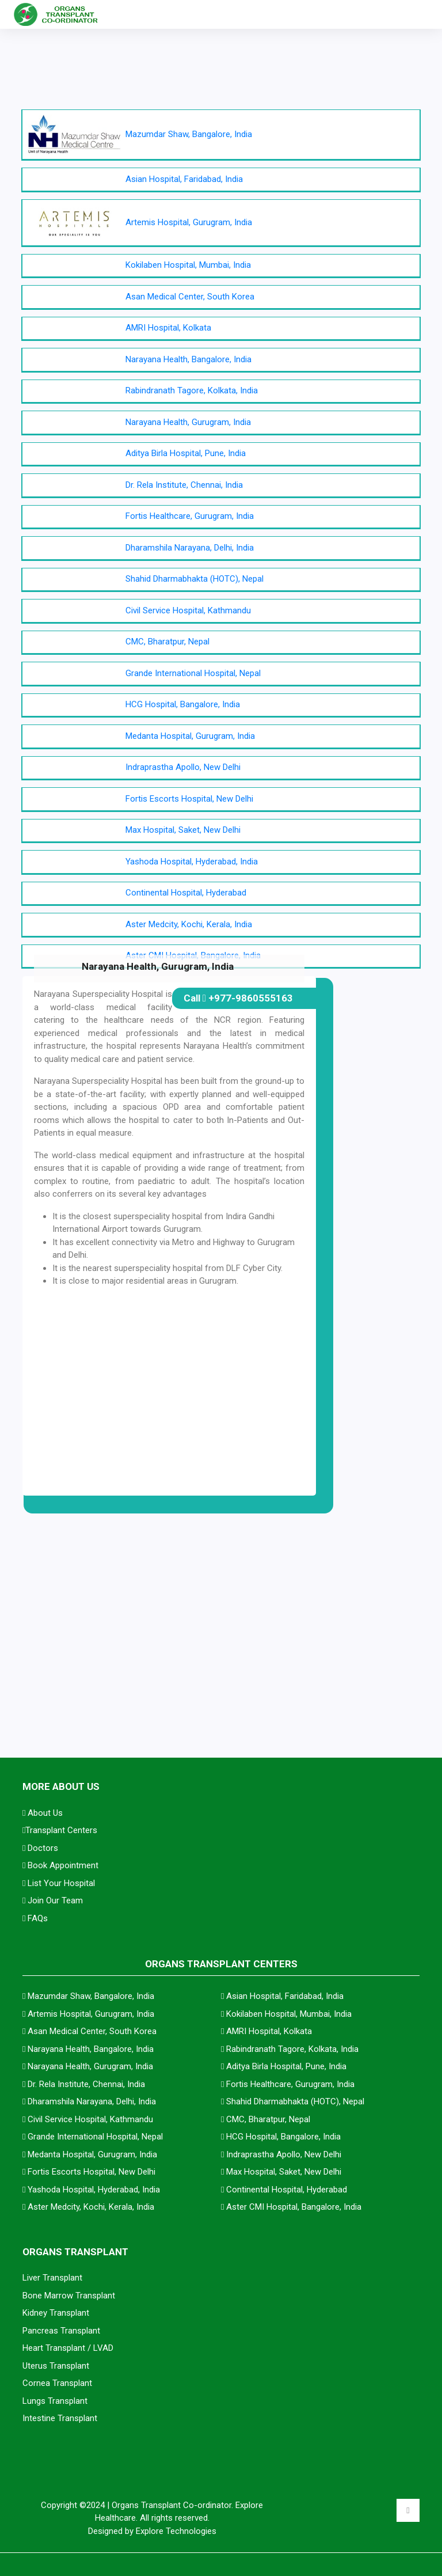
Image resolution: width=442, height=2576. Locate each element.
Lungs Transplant (54, 2401)
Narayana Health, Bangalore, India (188, 359)
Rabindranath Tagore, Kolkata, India (191, 390)
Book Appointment (60, 1865)
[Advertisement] (221, 1576)
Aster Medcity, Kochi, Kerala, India (188, 924)
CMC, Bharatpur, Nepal (167, 641)
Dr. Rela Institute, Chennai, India (184, 485)
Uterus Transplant (55, 2366)
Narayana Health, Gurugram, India (188, 422)
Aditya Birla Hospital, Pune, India (185, 453)
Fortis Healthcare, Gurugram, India (189, 516)
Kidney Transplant (55, 2313)
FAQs (35, 1918)
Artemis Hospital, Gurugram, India (188, 222)
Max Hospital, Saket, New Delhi (183, 830)
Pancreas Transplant (61, 2330)
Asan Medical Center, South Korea (189, 296)
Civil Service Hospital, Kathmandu (188, 610)
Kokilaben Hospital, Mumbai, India (188, 265)
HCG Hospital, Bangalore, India (182, 704)
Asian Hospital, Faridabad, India (184, 179)
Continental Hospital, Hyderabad (185, 892)
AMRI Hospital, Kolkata (168, 328)
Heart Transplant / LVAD (67, 2348)
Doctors (40, 1848)
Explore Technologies (176, 2531)
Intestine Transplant (59, 2418)
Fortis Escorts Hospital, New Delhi (189, 799)
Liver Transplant (52, 2278)
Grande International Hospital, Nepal (193, 673)
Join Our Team (52, 1900)
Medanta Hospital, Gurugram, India (190, 736)
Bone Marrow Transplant (68, 2295)
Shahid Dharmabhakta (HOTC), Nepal (194, 579)
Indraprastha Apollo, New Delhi (183, 767)
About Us (42, 1813)
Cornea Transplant (57, 2383)
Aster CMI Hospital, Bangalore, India (293, 2207)
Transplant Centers (59, 1830)
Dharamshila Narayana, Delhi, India (189, 547)
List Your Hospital (58, 1883)
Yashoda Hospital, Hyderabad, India (191, 861)
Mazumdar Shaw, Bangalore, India (188, 134)
